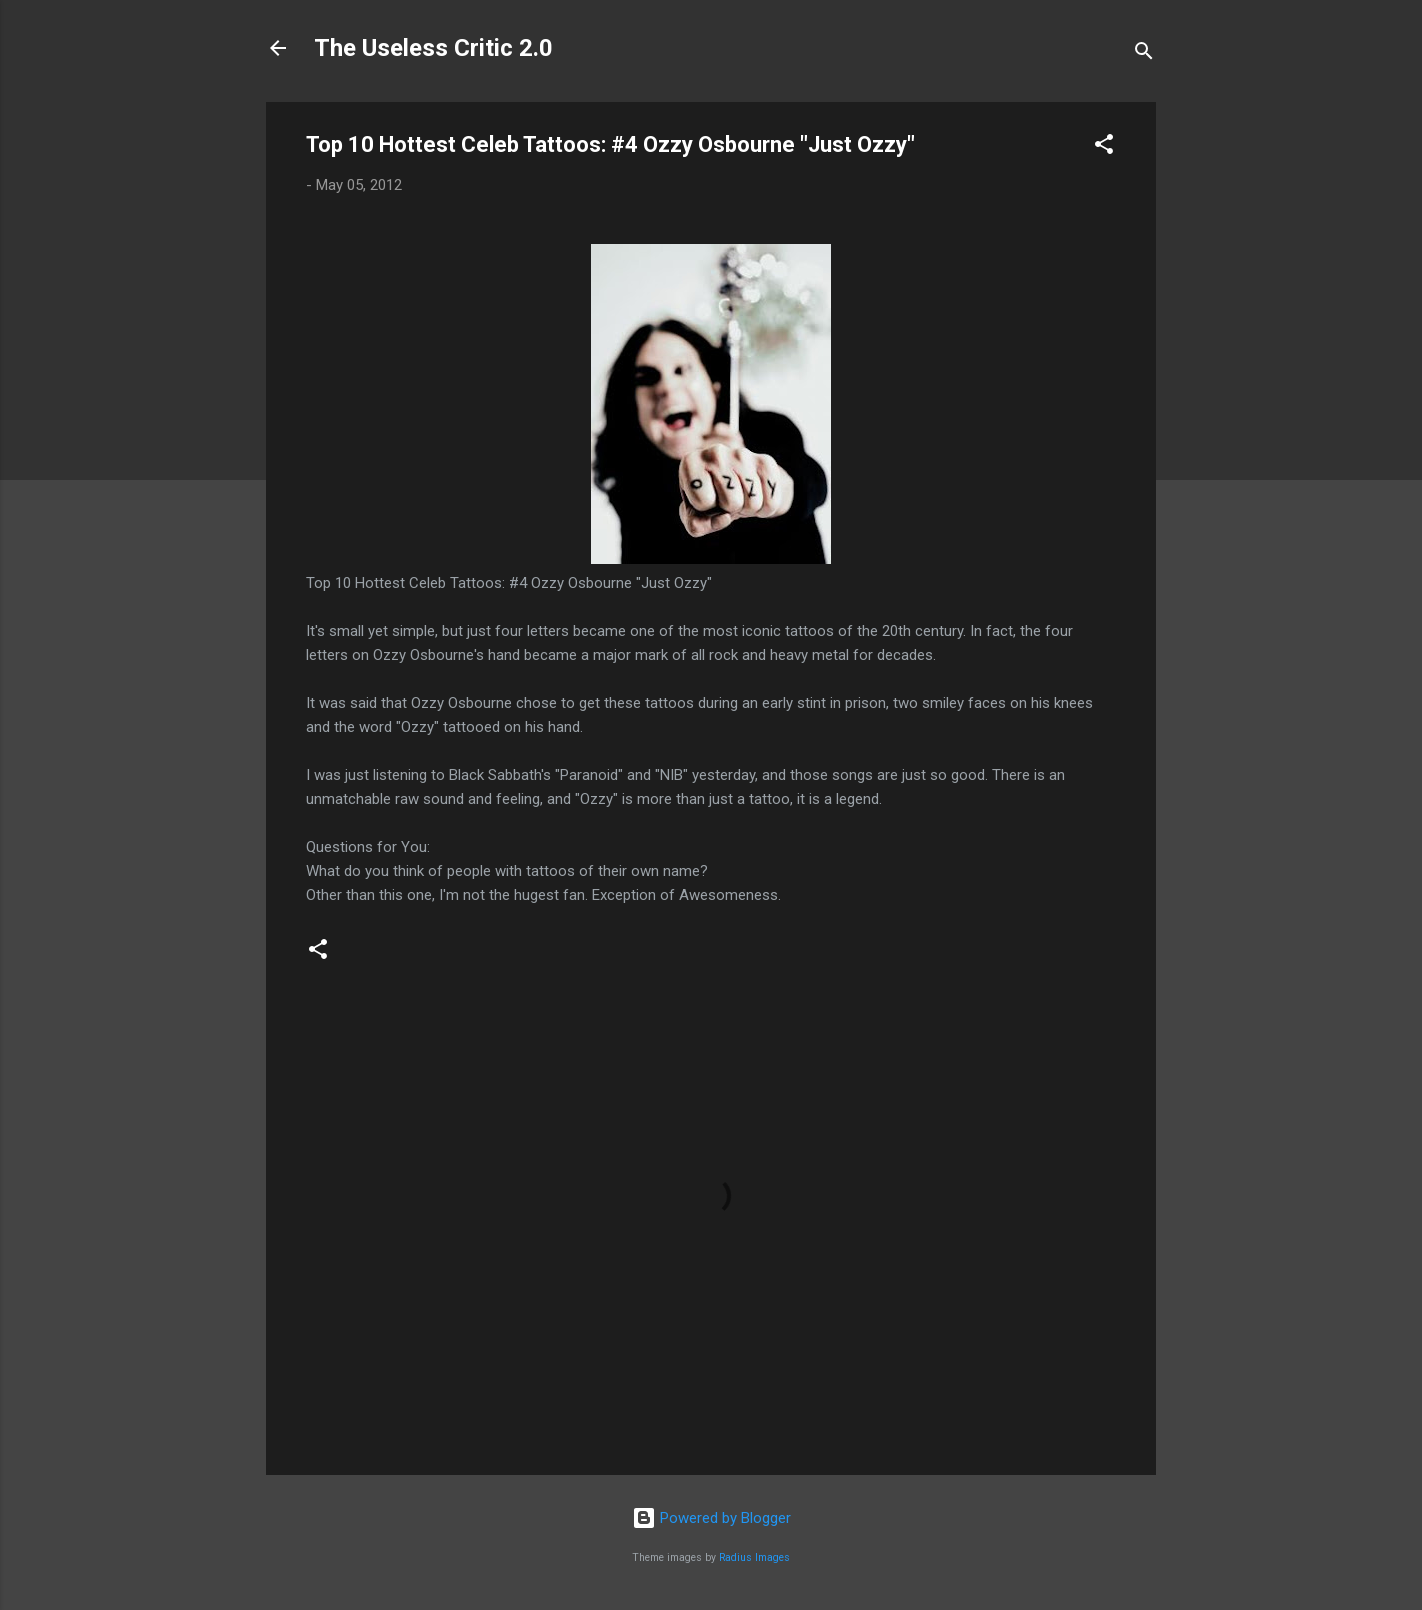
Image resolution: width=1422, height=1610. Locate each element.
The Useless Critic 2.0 (433, 48)
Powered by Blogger (711, 1518)
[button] (1104, 147)
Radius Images (754, 1557)
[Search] (1144, 54)
